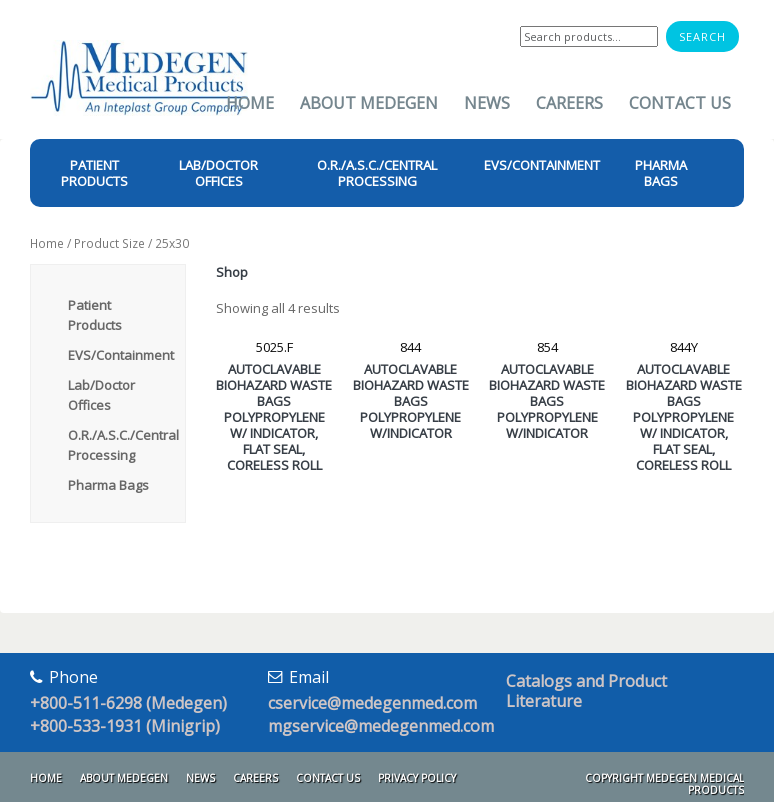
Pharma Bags (108, 485)
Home (250, 103)
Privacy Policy (417, 778)
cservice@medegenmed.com (372, 703)
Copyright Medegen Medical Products (664, 784)
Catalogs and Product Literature (586, 691)
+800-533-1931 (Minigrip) (125, 726)
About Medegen (369, 103)
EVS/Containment (121, 355)
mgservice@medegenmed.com (381, 726)
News (487, 103)
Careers (569, 103)
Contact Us (680, 103)
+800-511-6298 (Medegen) (128, 703)
